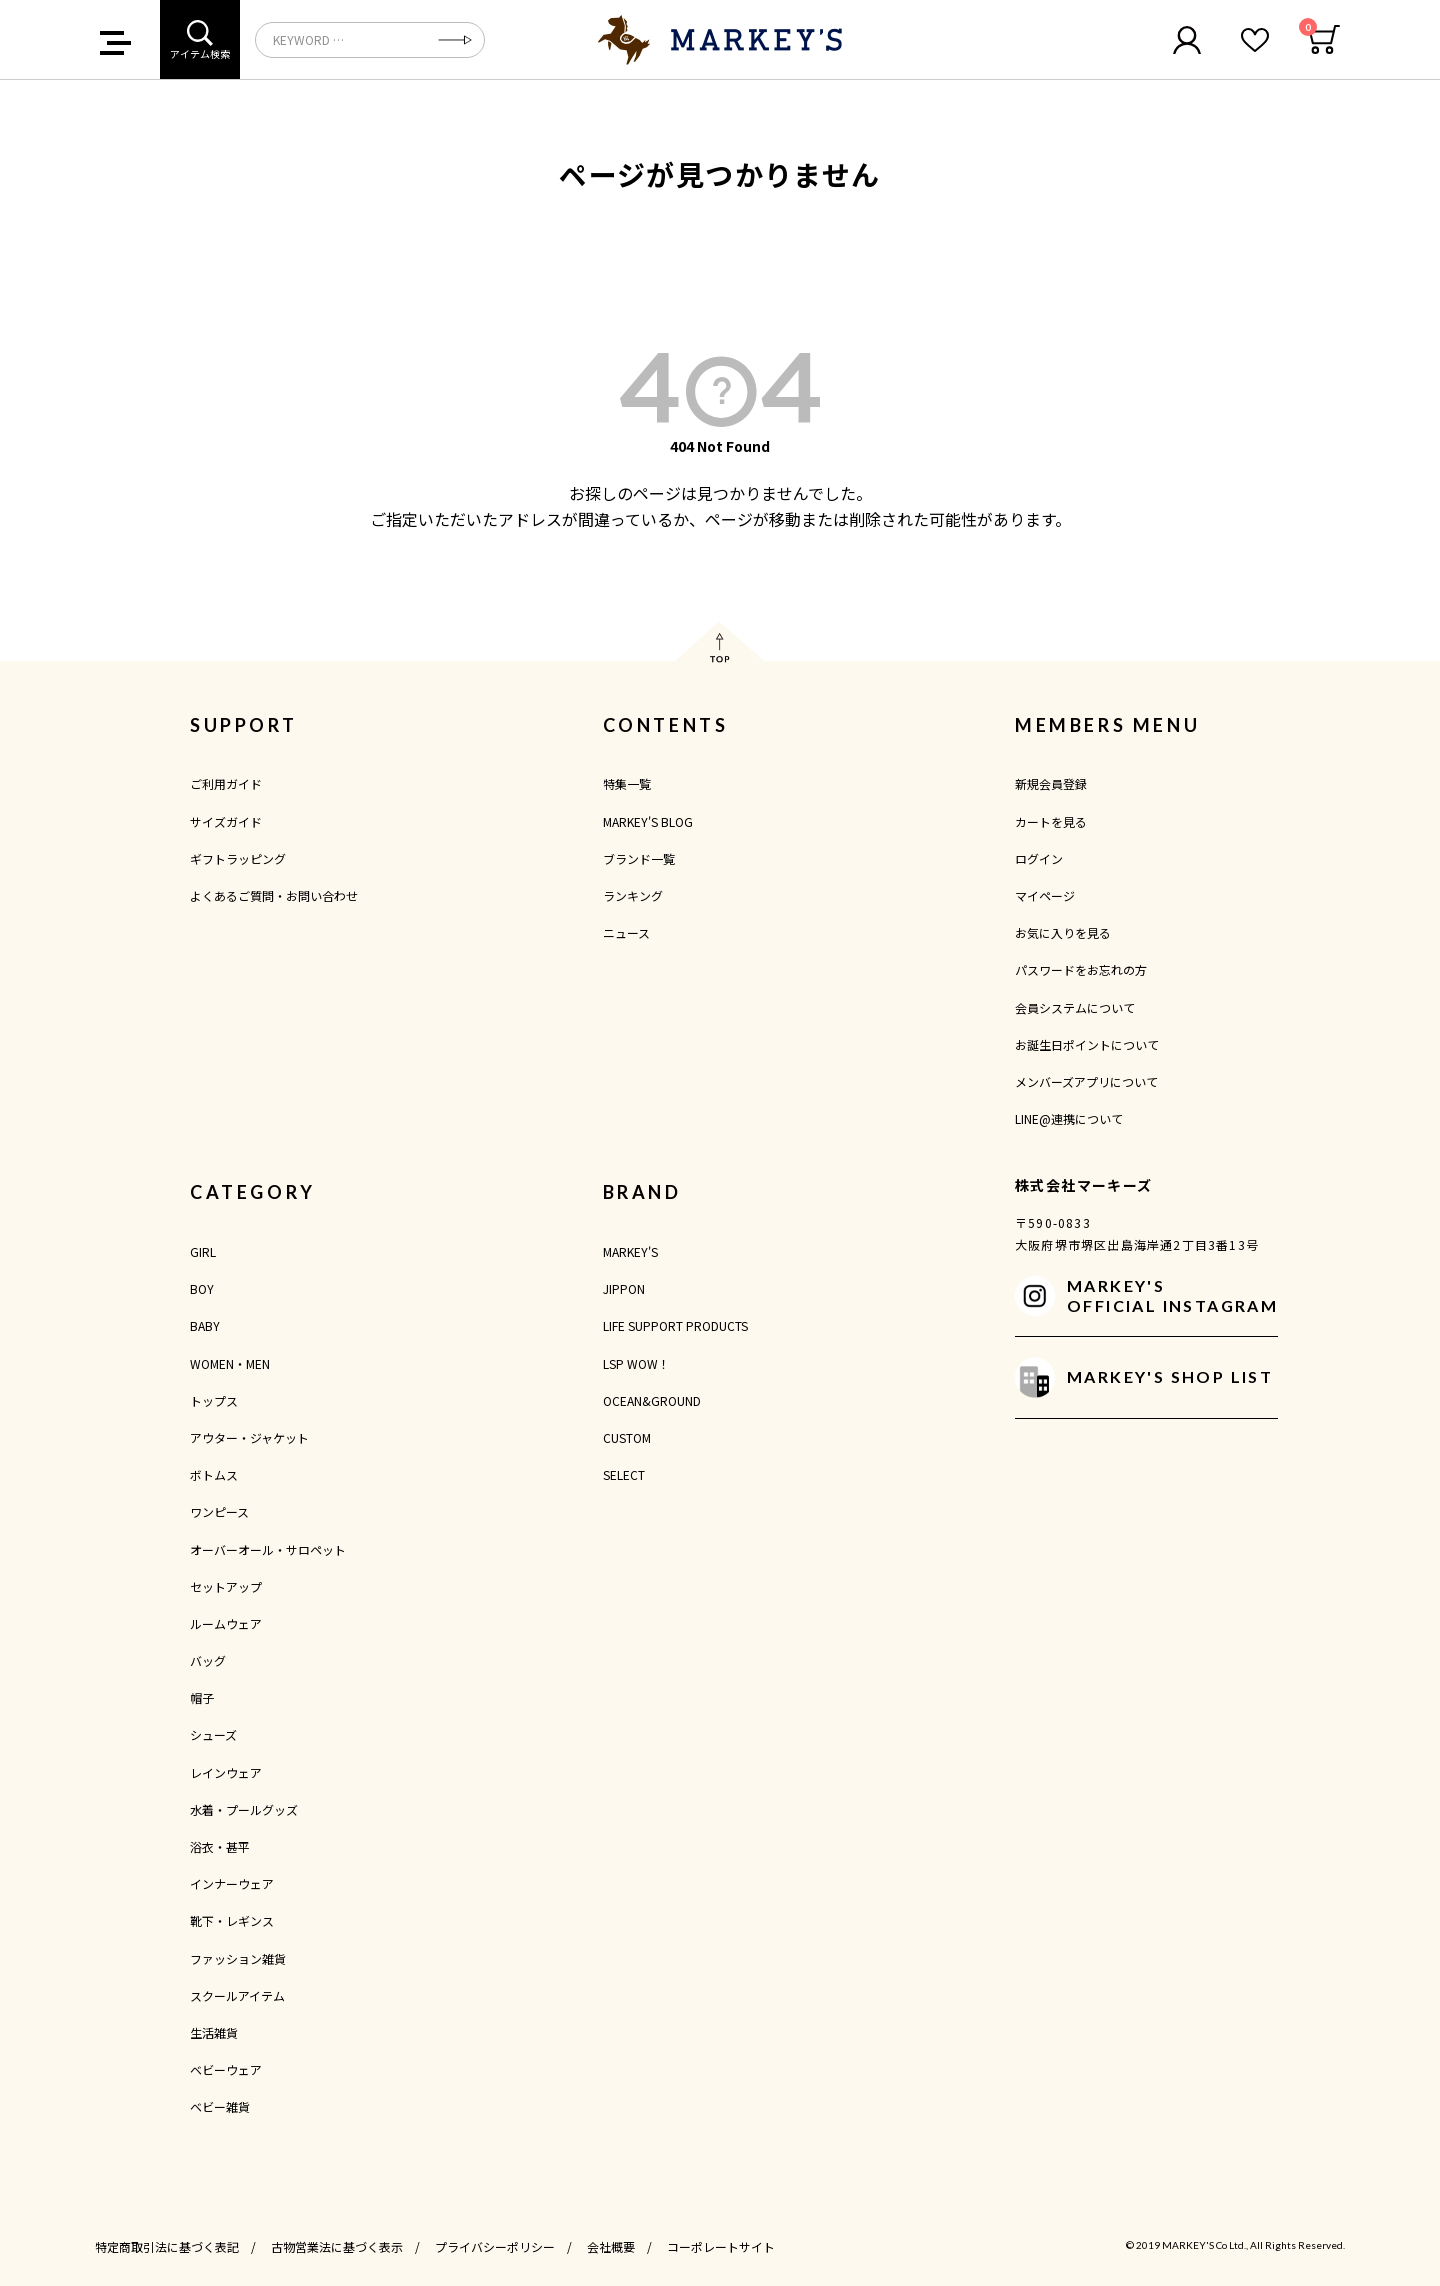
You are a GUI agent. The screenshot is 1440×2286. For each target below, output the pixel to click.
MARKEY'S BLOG (648, 821)
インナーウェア (232, 1883)
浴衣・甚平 (220, 1846)
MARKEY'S (630, 1251)
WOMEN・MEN (230, 1363)
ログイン (1039, 858)
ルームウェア (226, 1623)
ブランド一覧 (639, 858)
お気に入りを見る (1063, 932)
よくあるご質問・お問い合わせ (274, 895)
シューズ (213, 1734)
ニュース (626, 932)
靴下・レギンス (232, 1920)
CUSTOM (627, 1437)
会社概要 (611, 2246)
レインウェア (226, 1772)
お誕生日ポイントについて (1087, 1044)
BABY (205, 1325)
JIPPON (624, 1288)
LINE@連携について (1069, 1118)
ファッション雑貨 (238, 1958)
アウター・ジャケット (249, 1437)
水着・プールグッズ (244, 1809)
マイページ (1045, 895)
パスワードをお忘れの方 (1081, 969)
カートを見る (1051, 821)
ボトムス (214, 1474)
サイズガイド (226, 821)
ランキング (633, 895)
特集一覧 (627, 783)
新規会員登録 (1051, 783)
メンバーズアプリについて (1086, 1081)
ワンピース (219, 1511)
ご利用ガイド (226, 783)
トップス (214, 1400)
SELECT (624, 1474)
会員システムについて (1075, 1007)
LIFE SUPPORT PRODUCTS (675, 1325)
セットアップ (226, 1586)
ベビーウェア (226, 2069)
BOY (202, 1288)
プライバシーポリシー (495, 2246)
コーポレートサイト (721, 2246)
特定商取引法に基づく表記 (167, 2246)
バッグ (208, 1660)
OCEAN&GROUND (652, 1400)
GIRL (203, 1251)
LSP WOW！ (636, 1363)
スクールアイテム (237, 1995)
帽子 (202, 1697)
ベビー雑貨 (220, 2106)
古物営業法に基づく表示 (337, 2246)
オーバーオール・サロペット (268, 1549)
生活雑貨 (214, 2032)
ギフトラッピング (238, 858)
